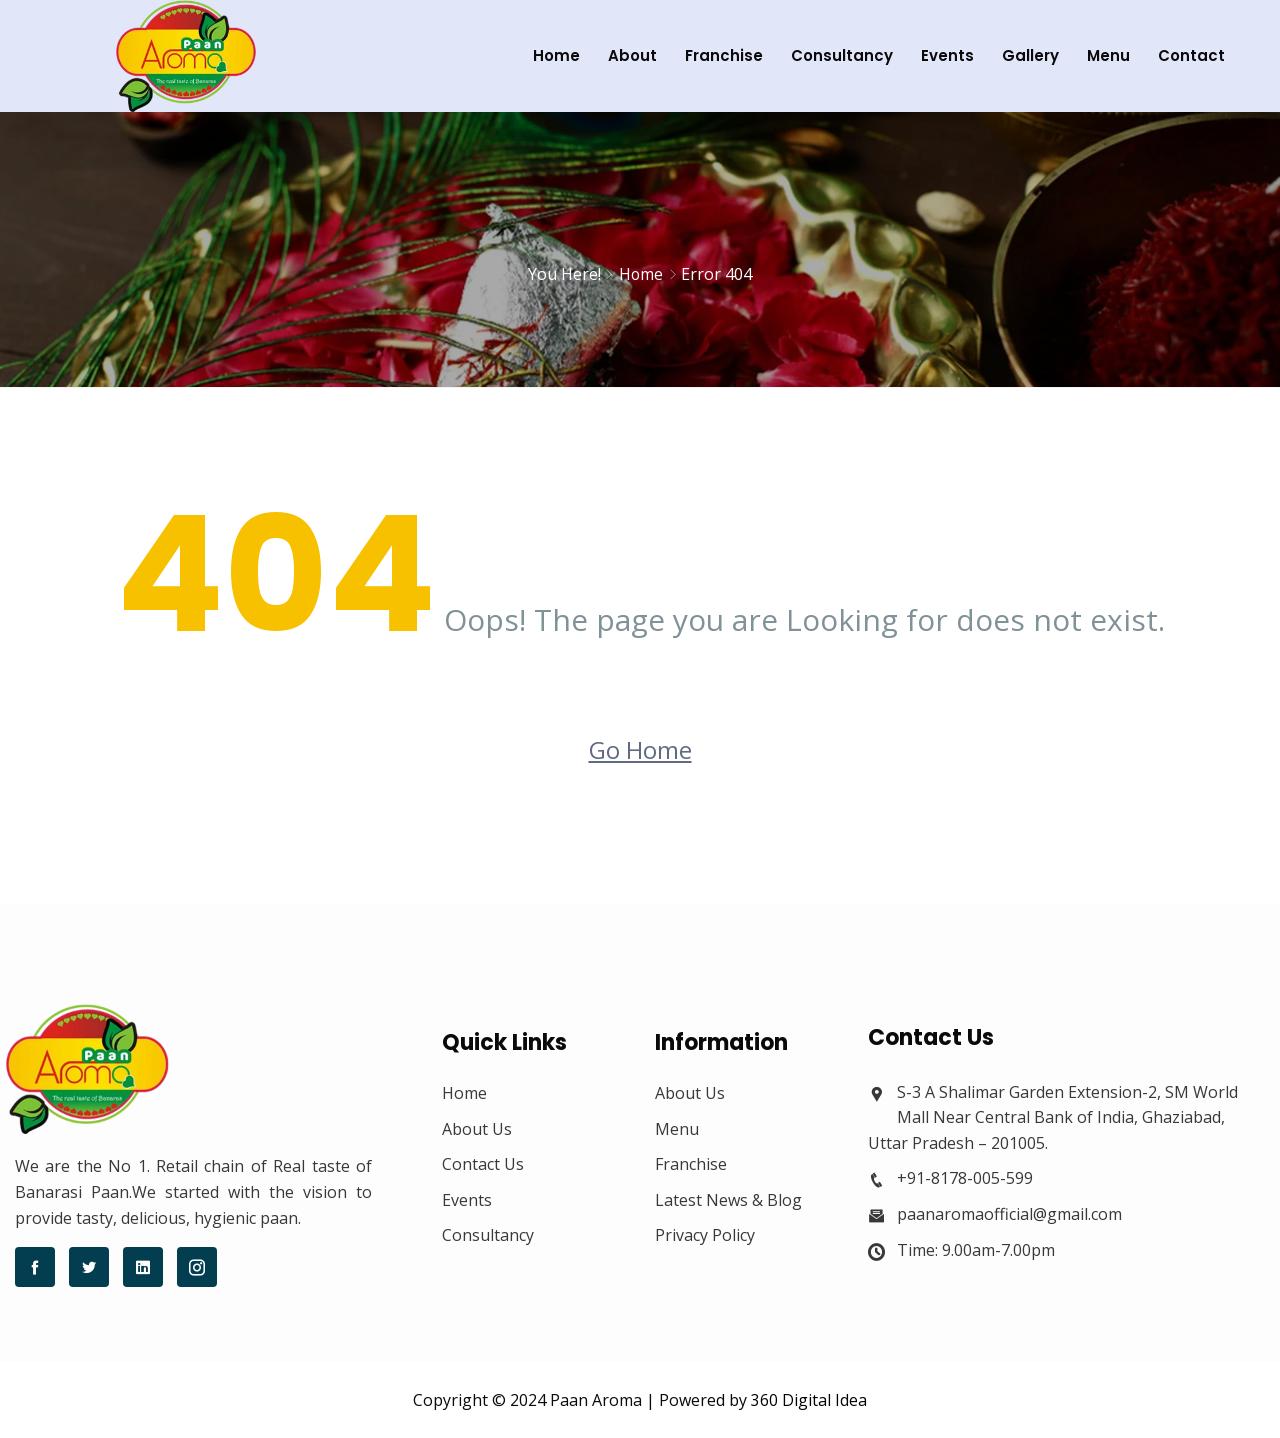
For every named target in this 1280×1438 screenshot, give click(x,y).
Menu (1098, 55)
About (622, 55)
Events (937, 55)
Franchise (714, 55)
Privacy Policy (705, 1235)
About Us (477, 1129)
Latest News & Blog (728, 1200)
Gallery (1020, 55)
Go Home (640, 749)
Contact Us (483, 1164)
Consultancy (832, 55)
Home (546, 55)
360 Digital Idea (809, 1400)
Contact (1181, 55)
